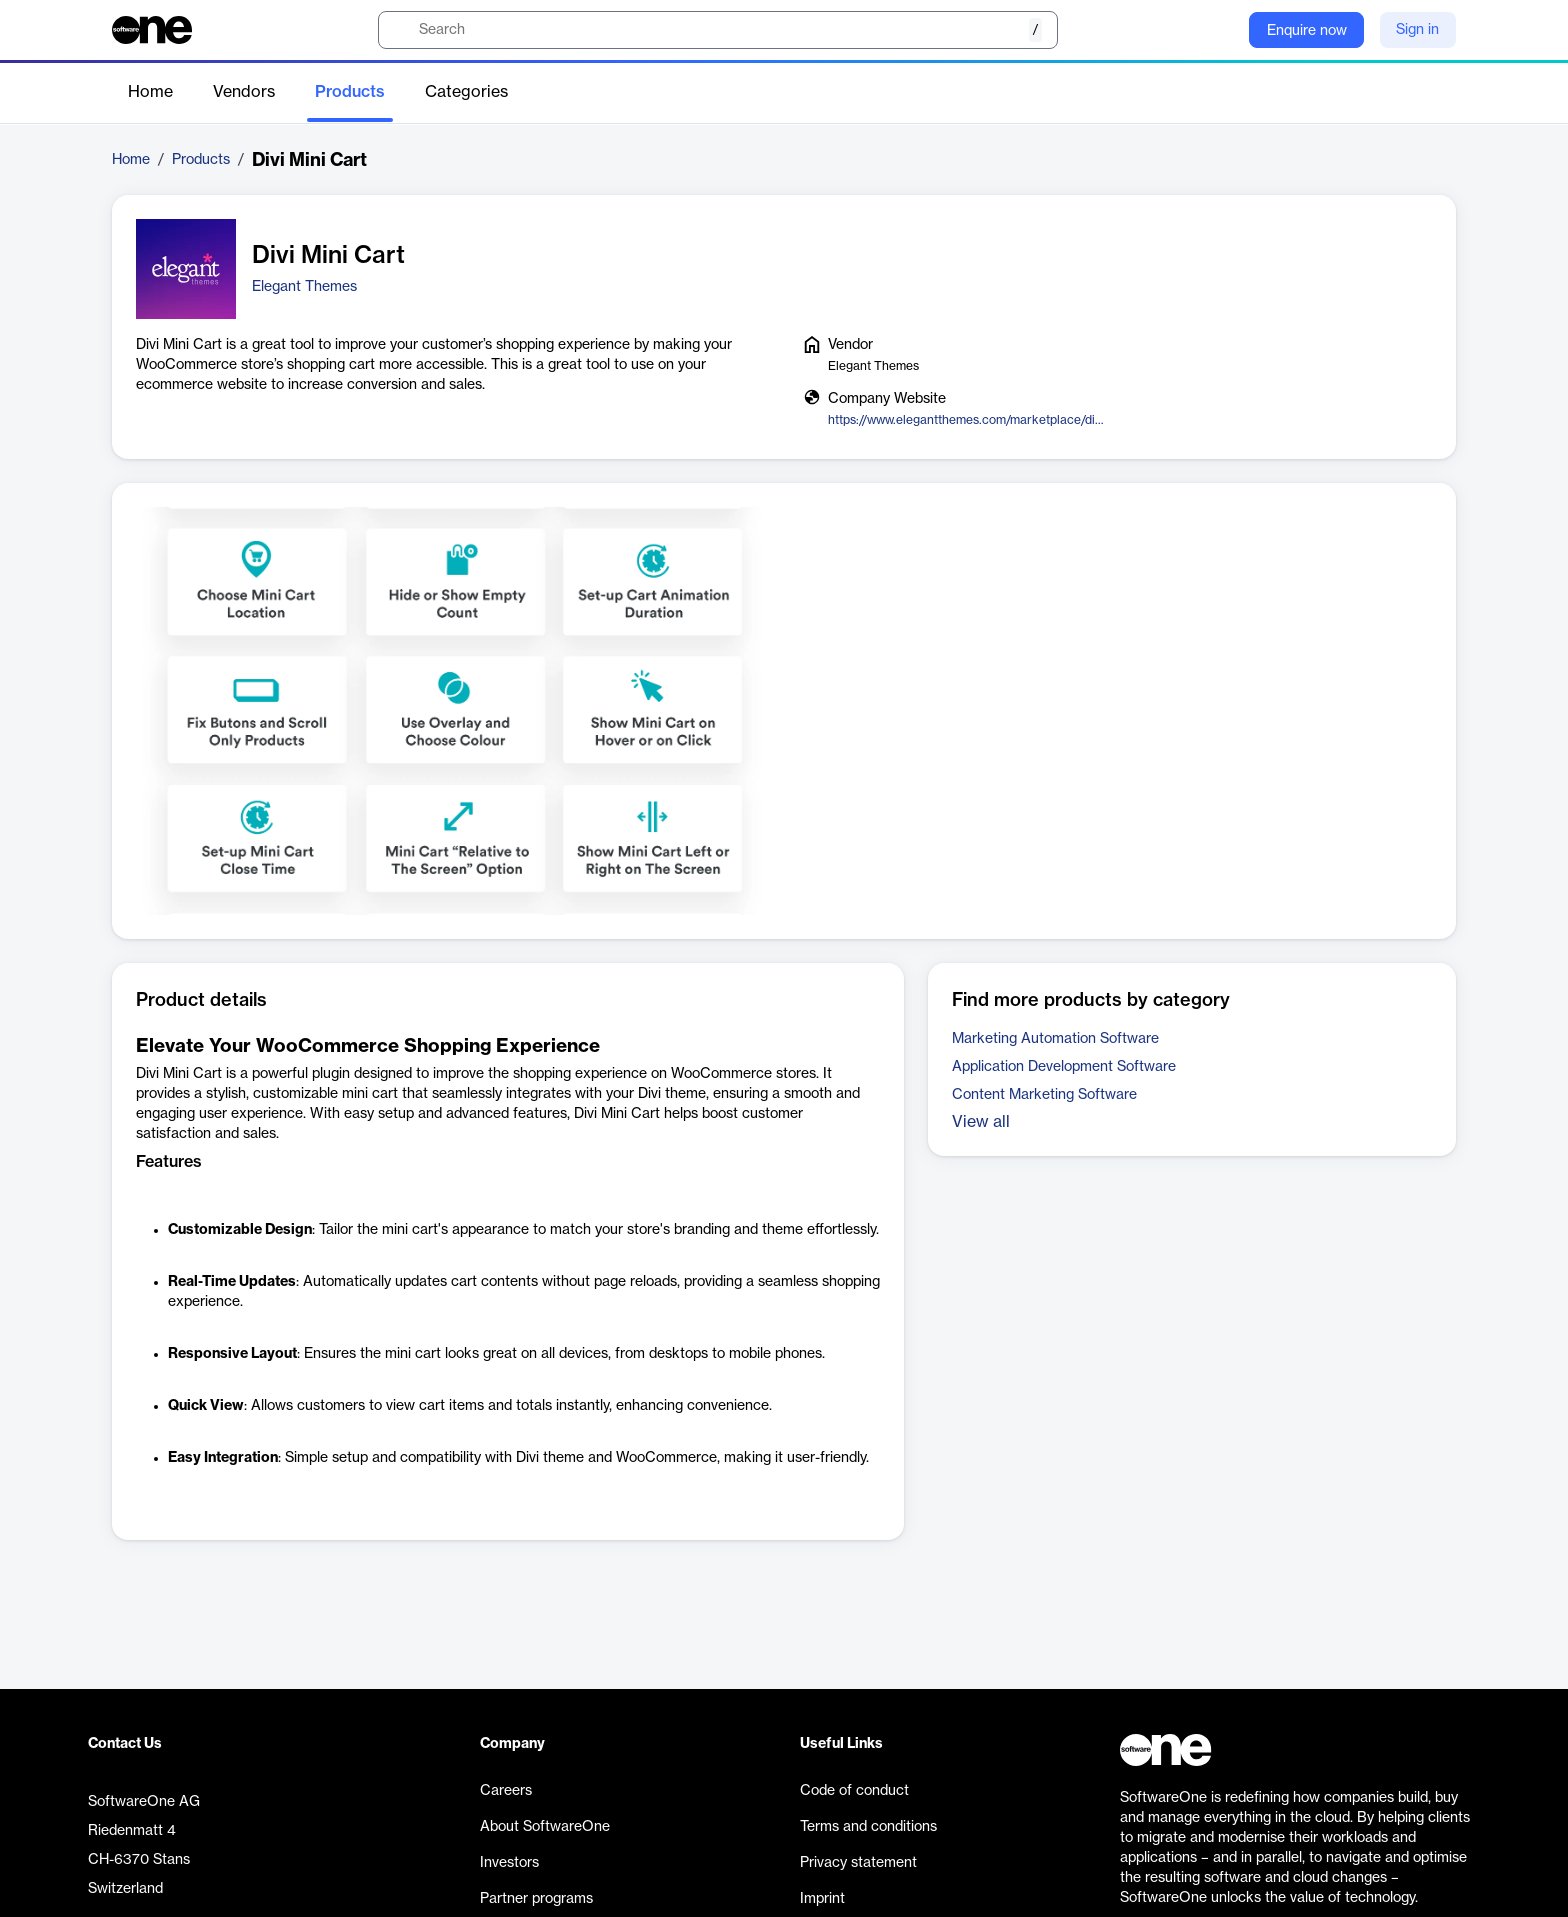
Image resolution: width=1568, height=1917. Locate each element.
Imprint (822, 1899)
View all (981, 1122)
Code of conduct (854, 1791)
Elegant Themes (304, 287)
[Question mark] (1221, 30)
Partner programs (536, 1899)
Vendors (244, 92)
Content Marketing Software (1044, 1095)
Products (350, 92)
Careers (506, 1791)
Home (150, 92)
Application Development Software (1064, 1067)
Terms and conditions (868, 1827)
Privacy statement (858, 1863)
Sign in (1417, 30)
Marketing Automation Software (1055, 1039)
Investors (509, 1863)
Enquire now (1307, 31)
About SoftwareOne (545, 1827)
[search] (718, 30)
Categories (466, 92)
